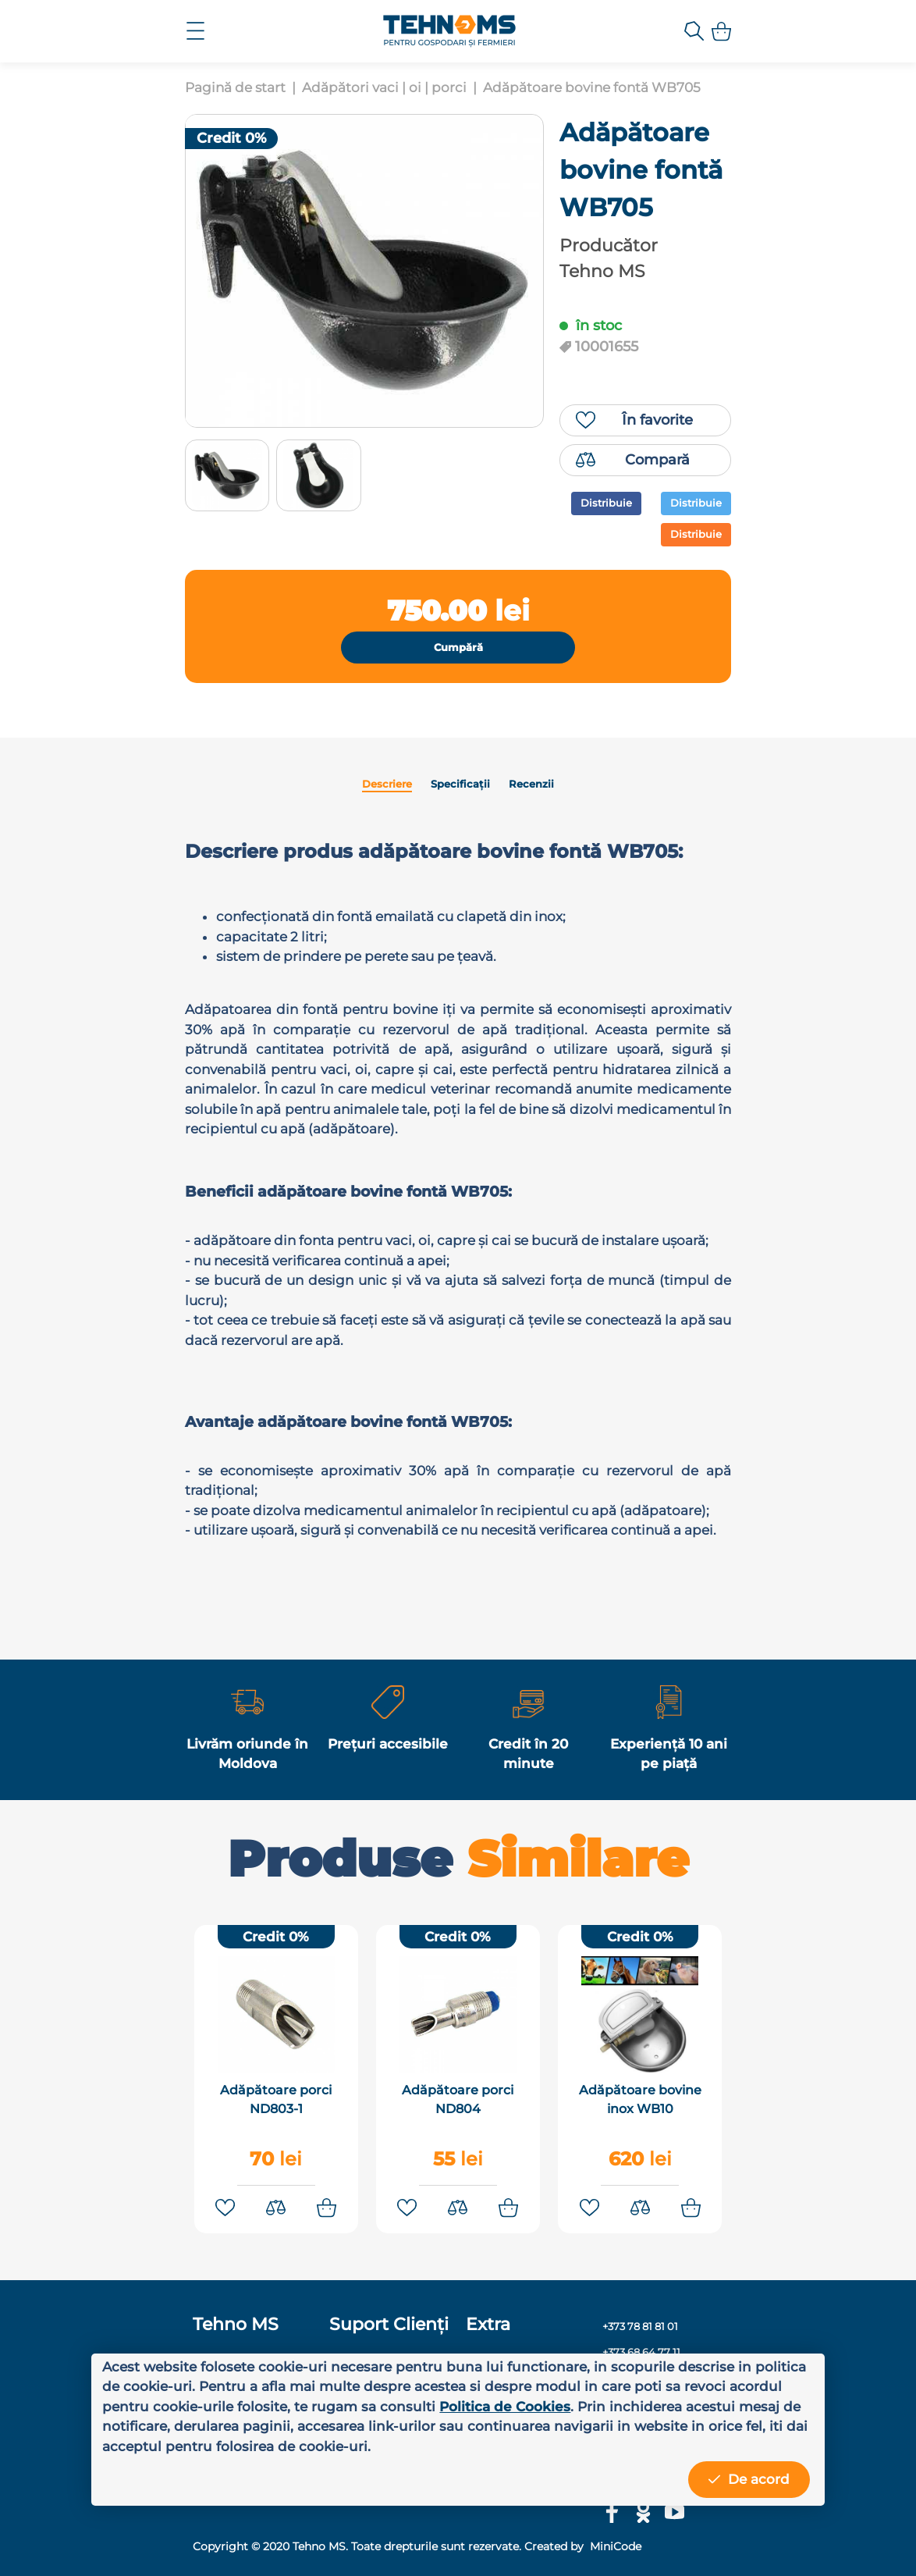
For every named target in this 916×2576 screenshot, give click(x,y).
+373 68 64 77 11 (641, 2350)
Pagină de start (235, 87)
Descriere (387, 784)
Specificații (460, 784)
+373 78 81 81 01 (640, 2325)
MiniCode (614, 2544)
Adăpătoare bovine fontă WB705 (592, 87)
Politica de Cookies (504, 2406)
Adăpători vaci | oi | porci (384, 87)
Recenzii (531, 784)
